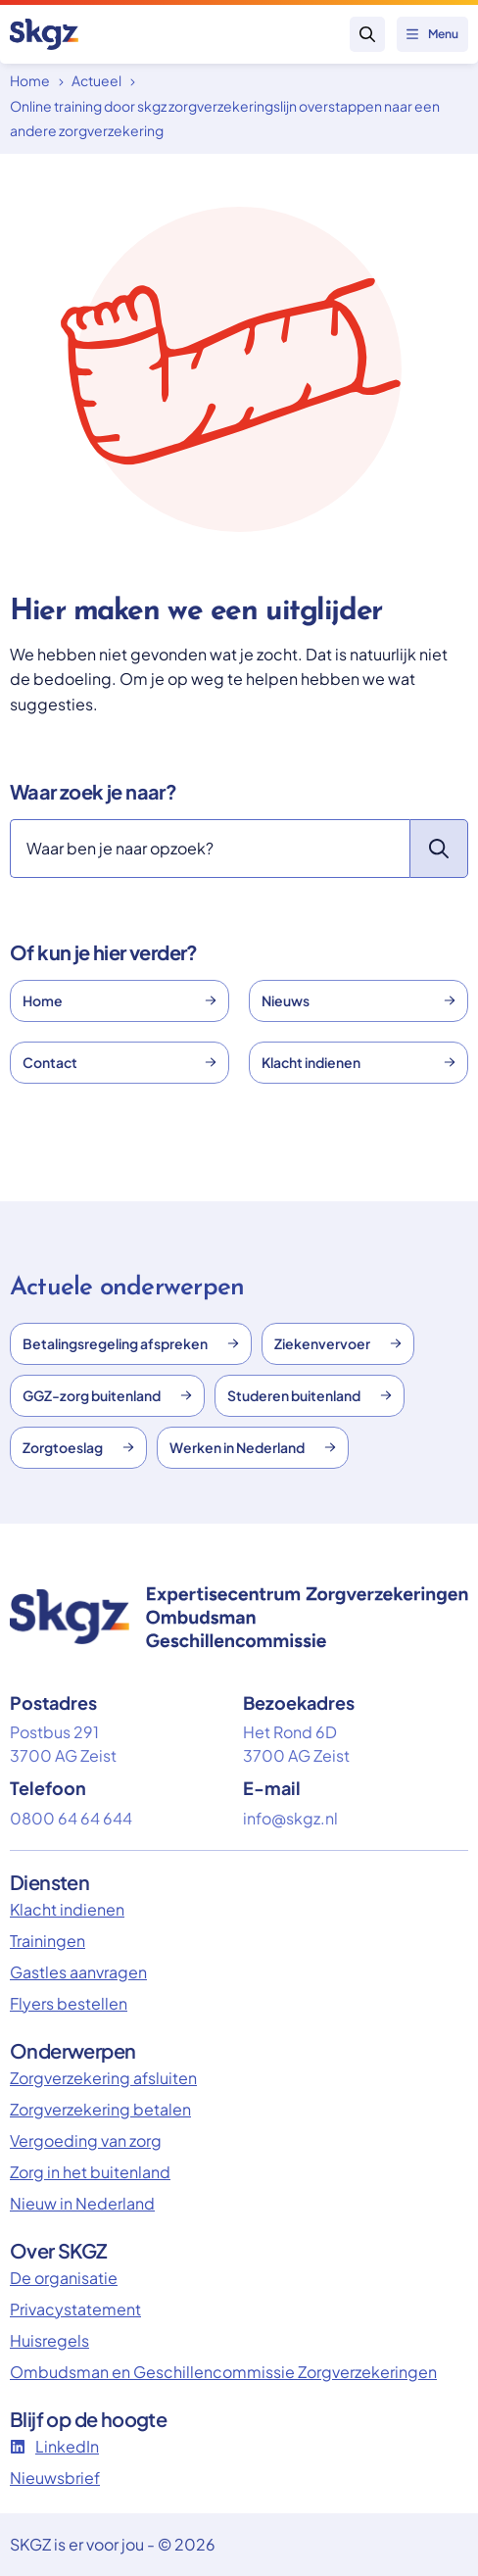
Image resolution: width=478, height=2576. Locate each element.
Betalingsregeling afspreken (131, 1343)
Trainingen (47, 1940)
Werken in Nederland (252, 1447)
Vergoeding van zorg (86, 2140)
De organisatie (64, 2277)
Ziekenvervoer (338, 1343)
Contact (119, 1062)
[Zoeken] (209, 848)
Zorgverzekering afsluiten (103, 2077)
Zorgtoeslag (78, 1447)
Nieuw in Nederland (82, 2203)
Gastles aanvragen (78, 1972)
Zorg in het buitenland (90, 2172)
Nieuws (358, 1000)
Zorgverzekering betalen (100, 2109)
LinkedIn (54, 2446)
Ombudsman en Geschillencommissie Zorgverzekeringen (223, 2371)
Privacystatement (75, 2309)
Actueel (96, 80)
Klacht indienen (358, 1062)
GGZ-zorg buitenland (107, 1395)
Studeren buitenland (309, 1395)
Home (30, 80)
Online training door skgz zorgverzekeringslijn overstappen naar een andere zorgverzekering (225, 118)
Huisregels (49, 2340)
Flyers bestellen (68, 2003)
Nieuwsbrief (55, 2477)
